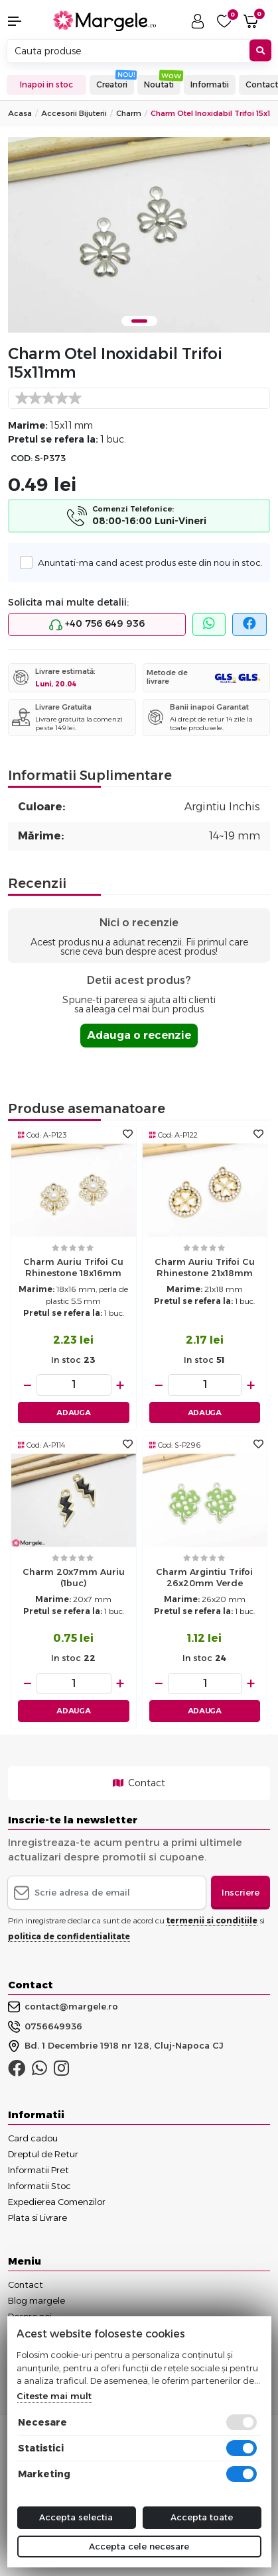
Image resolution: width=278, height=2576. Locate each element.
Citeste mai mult (54, 2395)
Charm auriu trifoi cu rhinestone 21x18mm (205, 1267)
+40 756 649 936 (97, 624)
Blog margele (36, 2300)
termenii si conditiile (212, 1920)
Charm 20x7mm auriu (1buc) (74, 1577)
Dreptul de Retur (43, 2154)
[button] (23, 21)
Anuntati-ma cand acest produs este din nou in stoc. (147, 562)
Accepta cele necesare (139, 2546)
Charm (128, 113)
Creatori (111, 84)
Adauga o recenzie (139, 1035)
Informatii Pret (38, 2170)
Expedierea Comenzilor (56, 2201)
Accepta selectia (76, 2517)
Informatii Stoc (39, 2185)
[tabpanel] (139, 235)
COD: (22, 458)
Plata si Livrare (37, 2217)
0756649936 (45, 2027)
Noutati (159, 84)
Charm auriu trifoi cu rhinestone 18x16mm (73, 1267)
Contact (139, 1783)
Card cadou (33, 2138)
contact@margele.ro (63, 2007)
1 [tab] (139, 321)
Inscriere (240, 1892)
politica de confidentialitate (69, 1936)
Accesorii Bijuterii (74, 113)
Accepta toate (202, 2517)
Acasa (20, 113)
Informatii (209, 84)
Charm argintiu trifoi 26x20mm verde (204, 1577)
